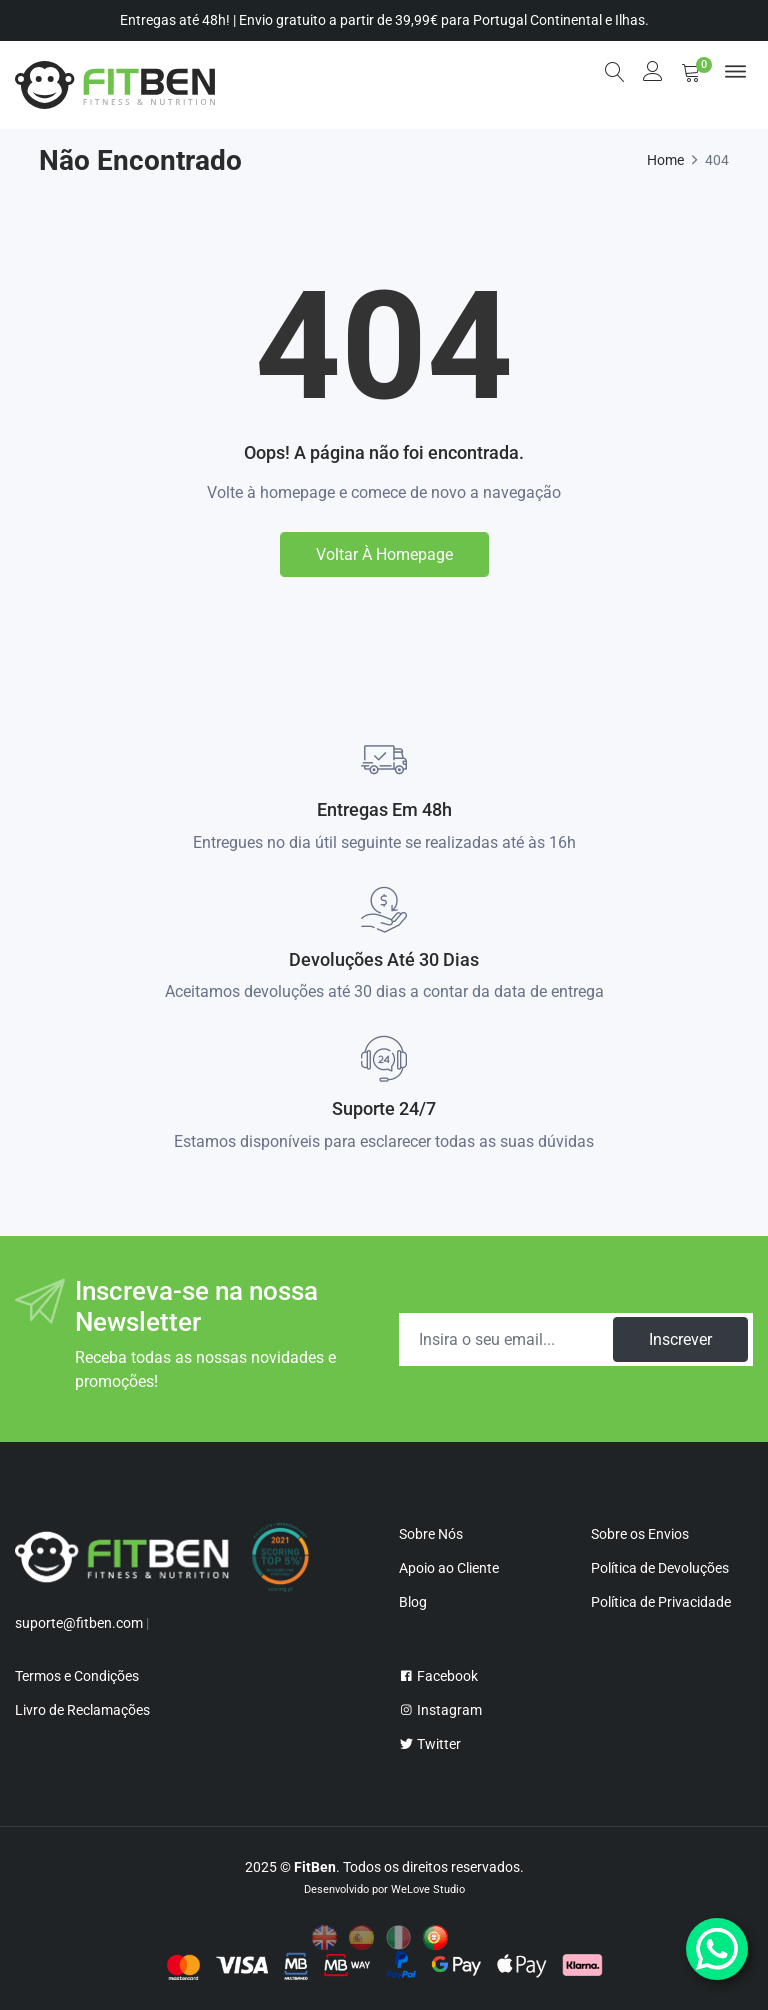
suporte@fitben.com (79, 1623)
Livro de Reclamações (82, 1710)
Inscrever (680, 1339)
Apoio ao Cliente (449, 1568)
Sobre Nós (431, 1534)
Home (665, 160)
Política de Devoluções (660, 1568)
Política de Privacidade (661, 1602)
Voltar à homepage (384, 554)
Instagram (440, 1710)
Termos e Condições (77, 1676)
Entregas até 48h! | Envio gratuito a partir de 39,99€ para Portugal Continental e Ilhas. (384, 20)
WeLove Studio (428, 1889)
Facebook (438, 1676)
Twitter (430, 1744)
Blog (413, 1602)
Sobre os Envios (640, 1534)
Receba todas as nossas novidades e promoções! (205, 1369)
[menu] (735, 71)
